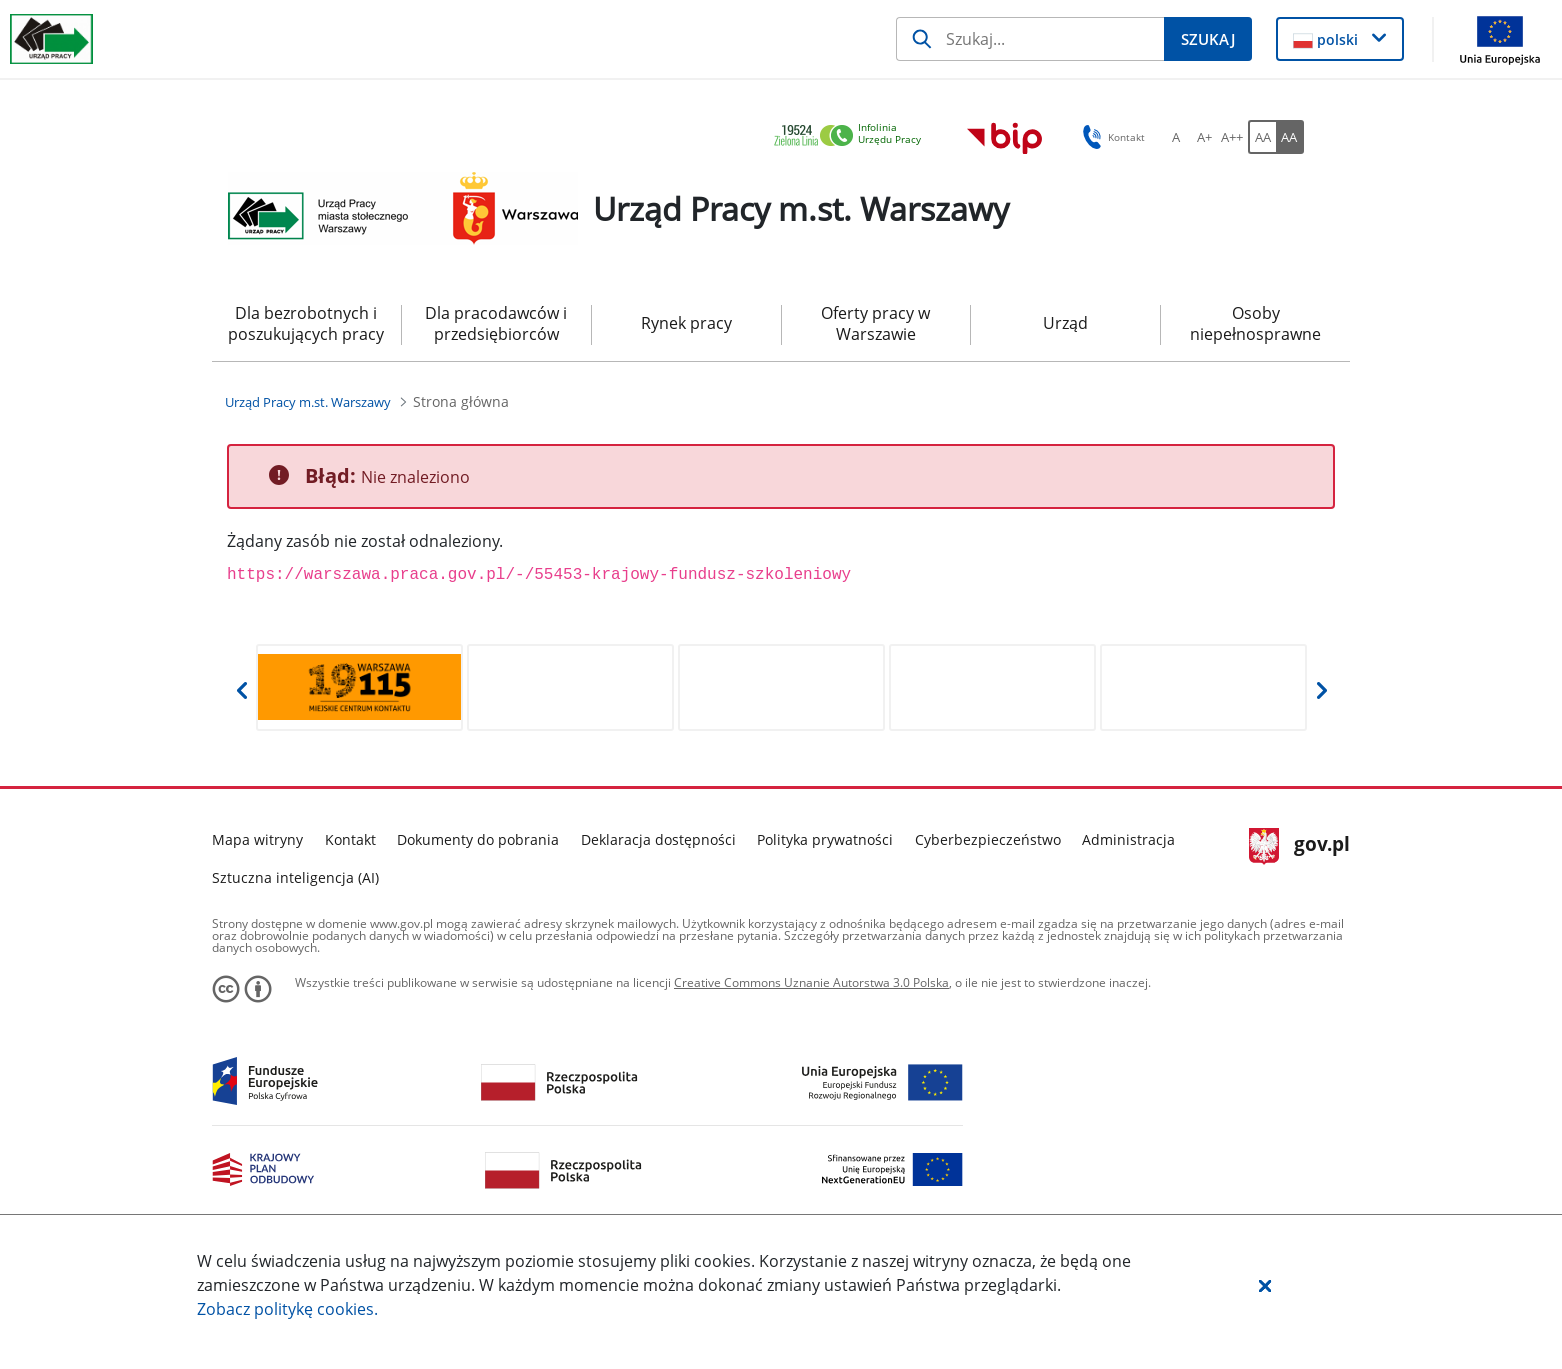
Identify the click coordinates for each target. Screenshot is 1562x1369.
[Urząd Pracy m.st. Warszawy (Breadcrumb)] (308, 402)
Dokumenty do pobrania (478, 839)
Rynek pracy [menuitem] (686, 323)
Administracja (1128, 839)
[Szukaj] (1030, 39)
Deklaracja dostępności (658, 839)
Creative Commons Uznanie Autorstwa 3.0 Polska (811, 982)
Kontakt (350, 839)
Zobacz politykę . (287, 1309)
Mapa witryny (257, 839)
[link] (853, 136)
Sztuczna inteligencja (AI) (295, 877)
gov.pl (1299, 846)
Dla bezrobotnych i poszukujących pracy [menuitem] (306, 323)
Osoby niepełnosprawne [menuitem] (1255, 323)
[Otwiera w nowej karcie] (359, 687)
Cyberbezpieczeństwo (988, 839)
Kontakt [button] (1110, 137)
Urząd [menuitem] (1065, 323)
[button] (1265, 1285)
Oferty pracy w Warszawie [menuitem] (875, 323)
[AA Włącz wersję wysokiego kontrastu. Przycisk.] (1290, 137)
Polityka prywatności (825, 839)
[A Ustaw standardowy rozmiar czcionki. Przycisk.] (1176, 137)
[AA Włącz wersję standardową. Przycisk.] (1262, 137)
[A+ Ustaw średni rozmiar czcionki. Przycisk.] (1204, 137)
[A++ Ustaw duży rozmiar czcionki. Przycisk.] (1232, 137)
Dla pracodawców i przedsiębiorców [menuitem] (496, 323)
